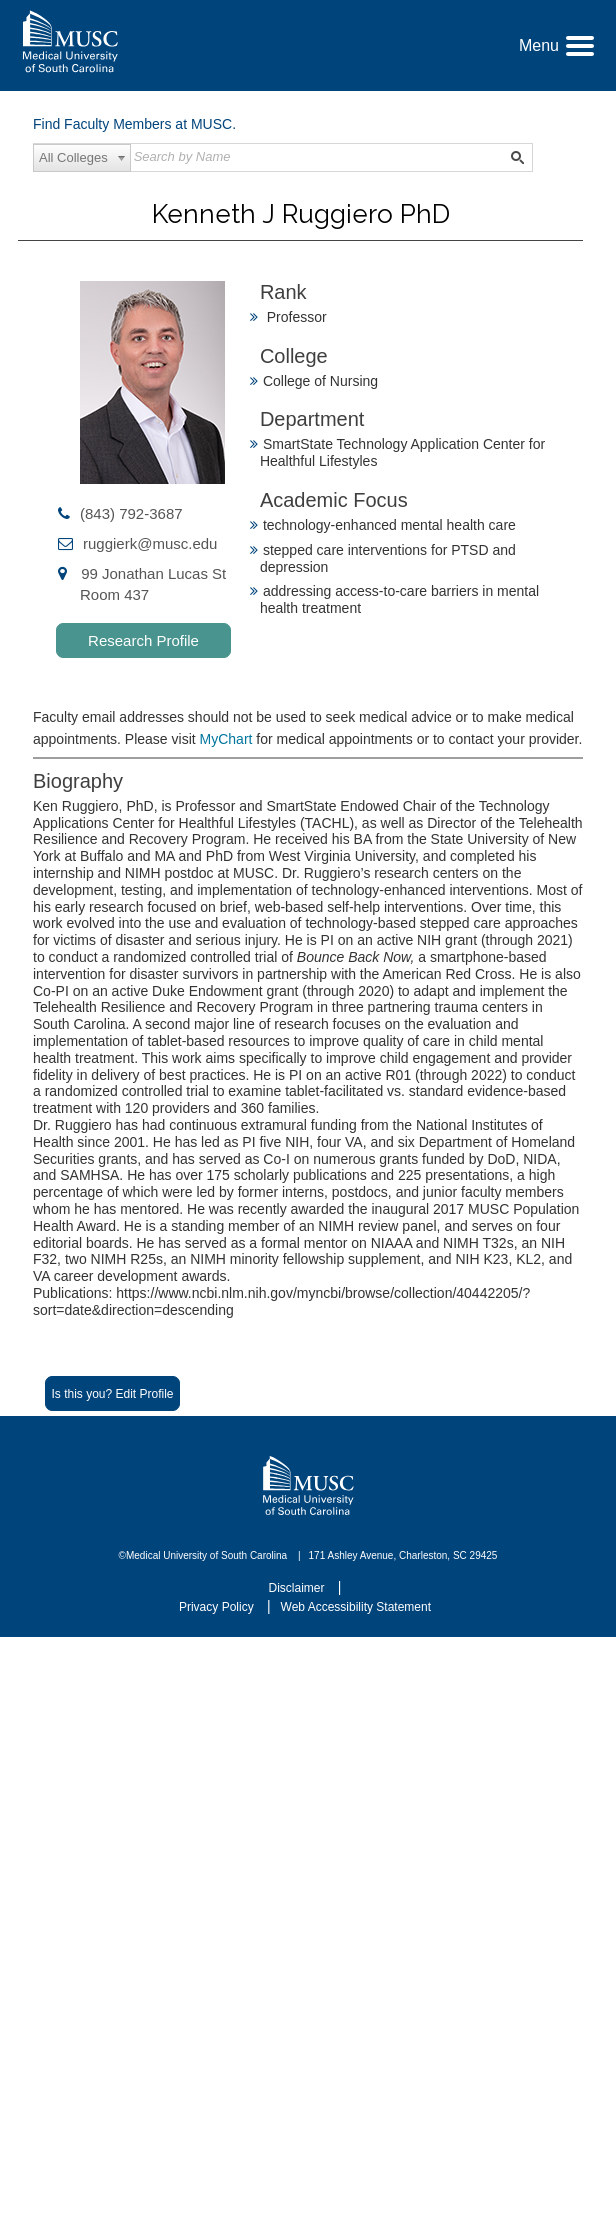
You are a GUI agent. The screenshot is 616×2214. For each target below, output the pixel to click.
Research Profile (143, 640)
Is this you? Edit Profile (112, 1394)
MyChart (228, 739)
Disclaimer (298, 1588)
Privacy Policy (218, 1607)
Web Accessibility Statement (356, 1607)
